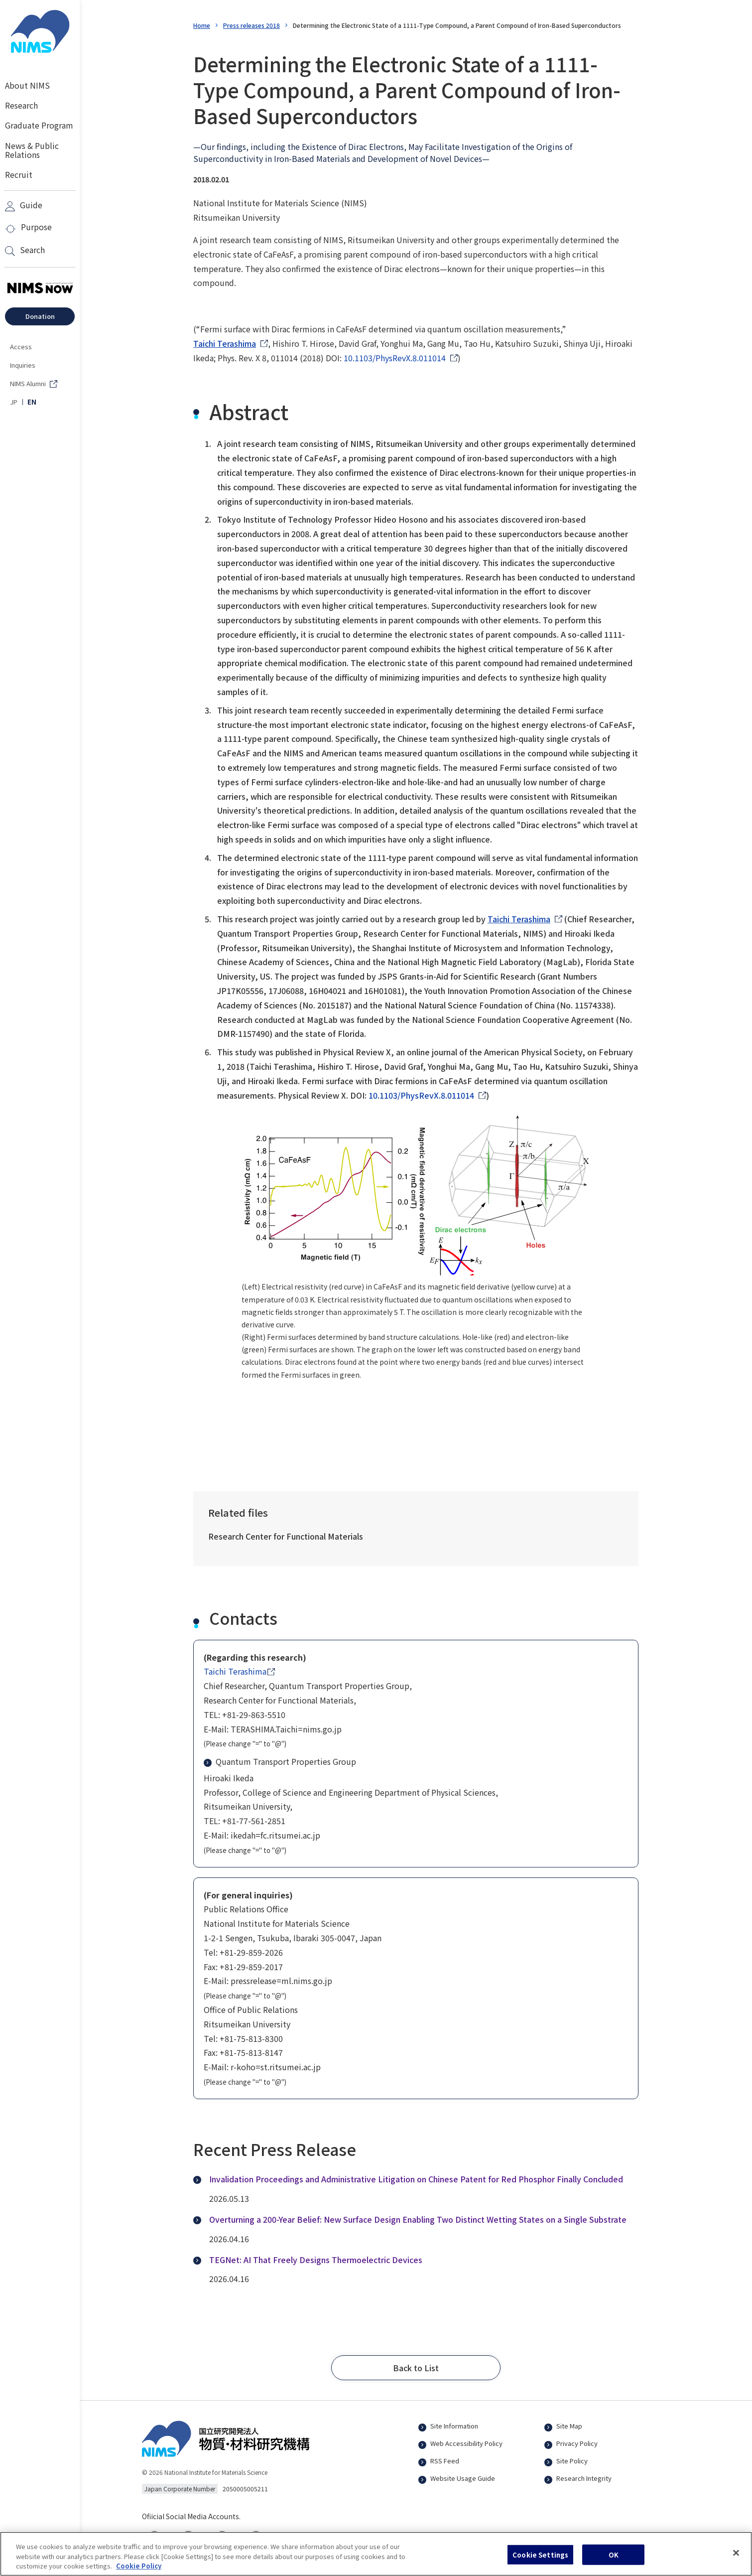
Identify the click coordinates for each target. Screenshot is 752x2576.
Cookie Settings (540, 2561)
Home (201, 25)
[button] (416, 2367)
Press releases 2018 (251, 25)
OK (614, 2561)
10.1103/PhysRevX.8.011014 (395, 358)
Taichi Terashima (224, 343)
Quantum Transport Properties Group (280, 1761)
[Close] (736, 2559)
